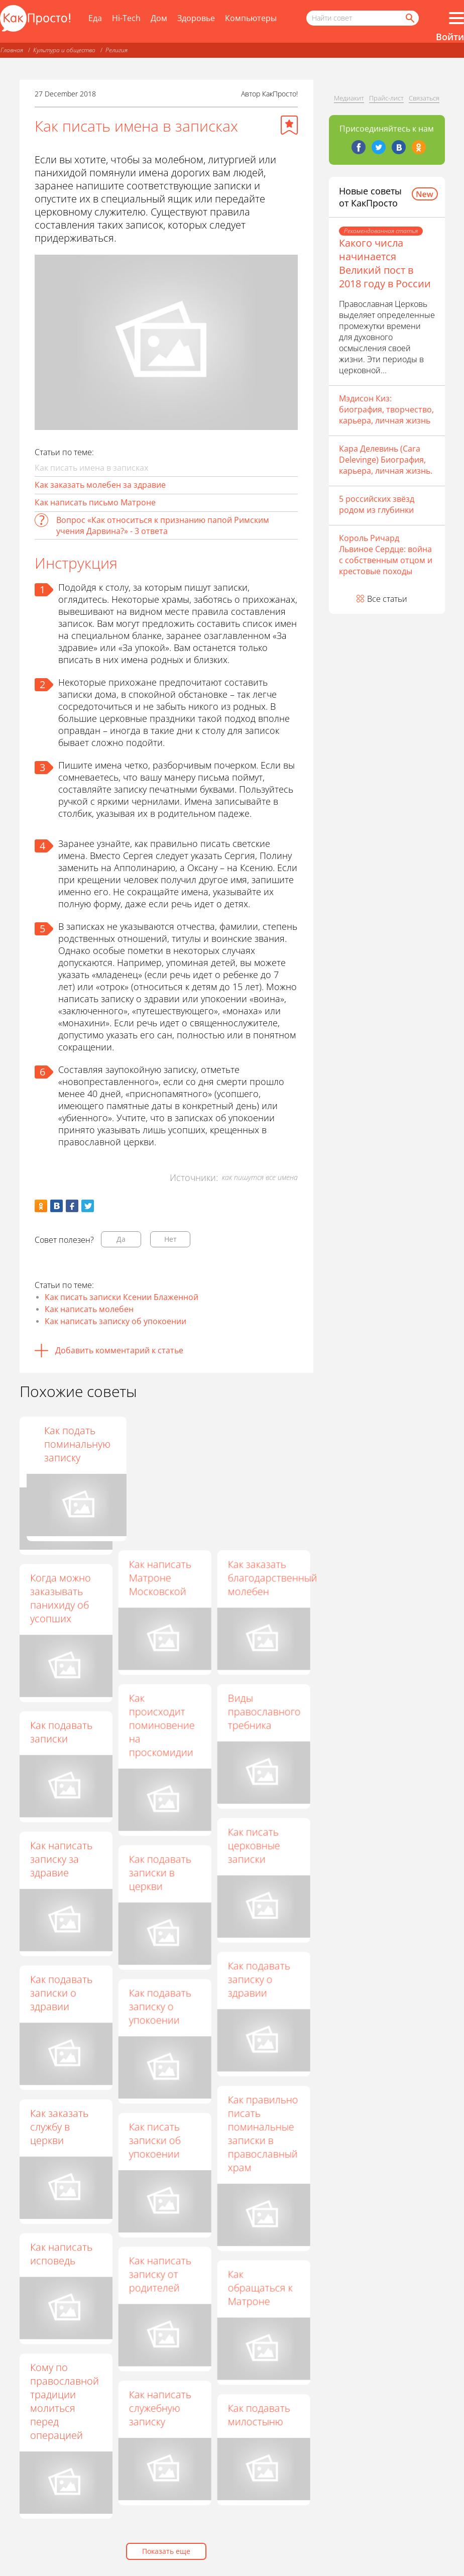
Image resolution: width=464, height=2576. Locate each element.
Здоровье (196, 18)
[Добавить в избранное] (289, 125)
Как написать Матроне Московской (160, 1577)
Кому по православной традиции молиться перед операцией (64, 2401)
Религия (116, 50)
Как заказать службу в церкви (59, 2126)
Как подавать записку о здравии (258, 1979)
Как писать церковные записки (253, 1845)
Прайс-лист (386, 97)
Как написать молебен (89, 1309)
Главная (12, 50)
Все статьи (387, 598)
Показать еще (166, 2551)
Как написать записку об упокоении (115, 1321)
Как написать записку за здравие (61, 1859)
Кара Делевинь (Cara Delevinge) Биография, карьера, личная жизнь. (385, 459)
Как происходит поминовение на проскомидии (161, 1725)
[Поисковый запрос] (362, 18)
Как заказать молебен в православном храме (65, 1451)
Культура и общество (64, 50)
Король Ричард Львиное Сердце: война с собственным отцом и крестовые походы (385, 554)
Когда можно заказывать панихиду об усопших (60, 1598)
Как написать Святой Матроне (160, 1444)
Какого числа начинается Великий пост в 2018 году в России (385, 263)
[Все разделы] (456, 18)
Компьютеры (251, 18)
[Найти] (409, 18)
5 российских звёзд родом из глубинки (376, 504)
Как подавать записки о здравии (61, 1992)
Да (121, 1239)
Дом (159, 18)
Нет (170, 1239)
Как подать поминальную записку (260, 1444)
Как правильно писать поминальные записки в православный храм (262, 2133)
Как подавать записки (61, 1731)
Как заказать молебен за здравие (100, 484)
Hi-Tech (126, 18)
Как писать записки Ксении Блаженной (121, 1297)
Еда (95, 18)
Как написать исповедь (61, 2253)
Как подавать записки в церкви (160, 1872)
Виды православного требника (263, 1711)
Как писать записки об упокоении (154, 2140)
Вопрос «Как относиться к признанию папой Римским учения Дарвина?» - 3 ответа (162, 525)
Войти (450, 37)
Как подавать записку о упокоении (160, 2006)
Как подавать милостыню (258, 2414)
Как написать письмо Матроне (95, 502)
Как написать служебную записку (160, 2408)
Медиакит (349, 97)
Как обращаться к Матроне (259, 2287)
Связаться (424, 97)
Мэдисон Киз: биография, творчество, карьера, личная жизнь (386, 409)
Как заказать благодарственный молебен (272, 1577)
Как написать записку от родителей (160, 2273)
